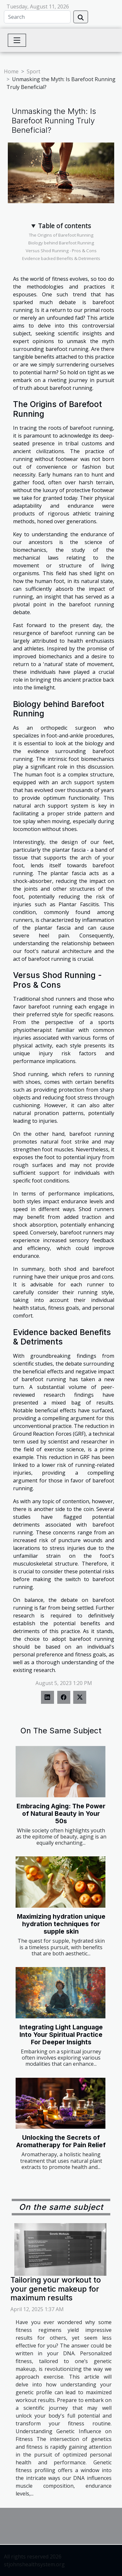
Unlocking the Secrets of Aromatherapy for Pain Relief (61, 2141)
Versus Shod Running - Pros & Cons (61, 251)
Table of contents (64, 225)
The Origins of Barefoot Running (61, 235)
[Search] (37, 16)
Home (11, 71)
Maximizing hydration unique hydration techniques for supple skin (61, 1924)
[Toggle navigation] (17, 40)
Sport (33, 71)
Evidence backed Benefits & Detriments (61, 258)
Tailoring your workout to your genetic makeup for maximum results (55, 2288)
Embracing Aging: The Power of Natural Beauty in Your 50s (61, 1813)
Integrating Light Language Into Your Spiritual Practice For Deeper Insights (61, 2034)
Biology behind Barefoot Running (61, 243)
